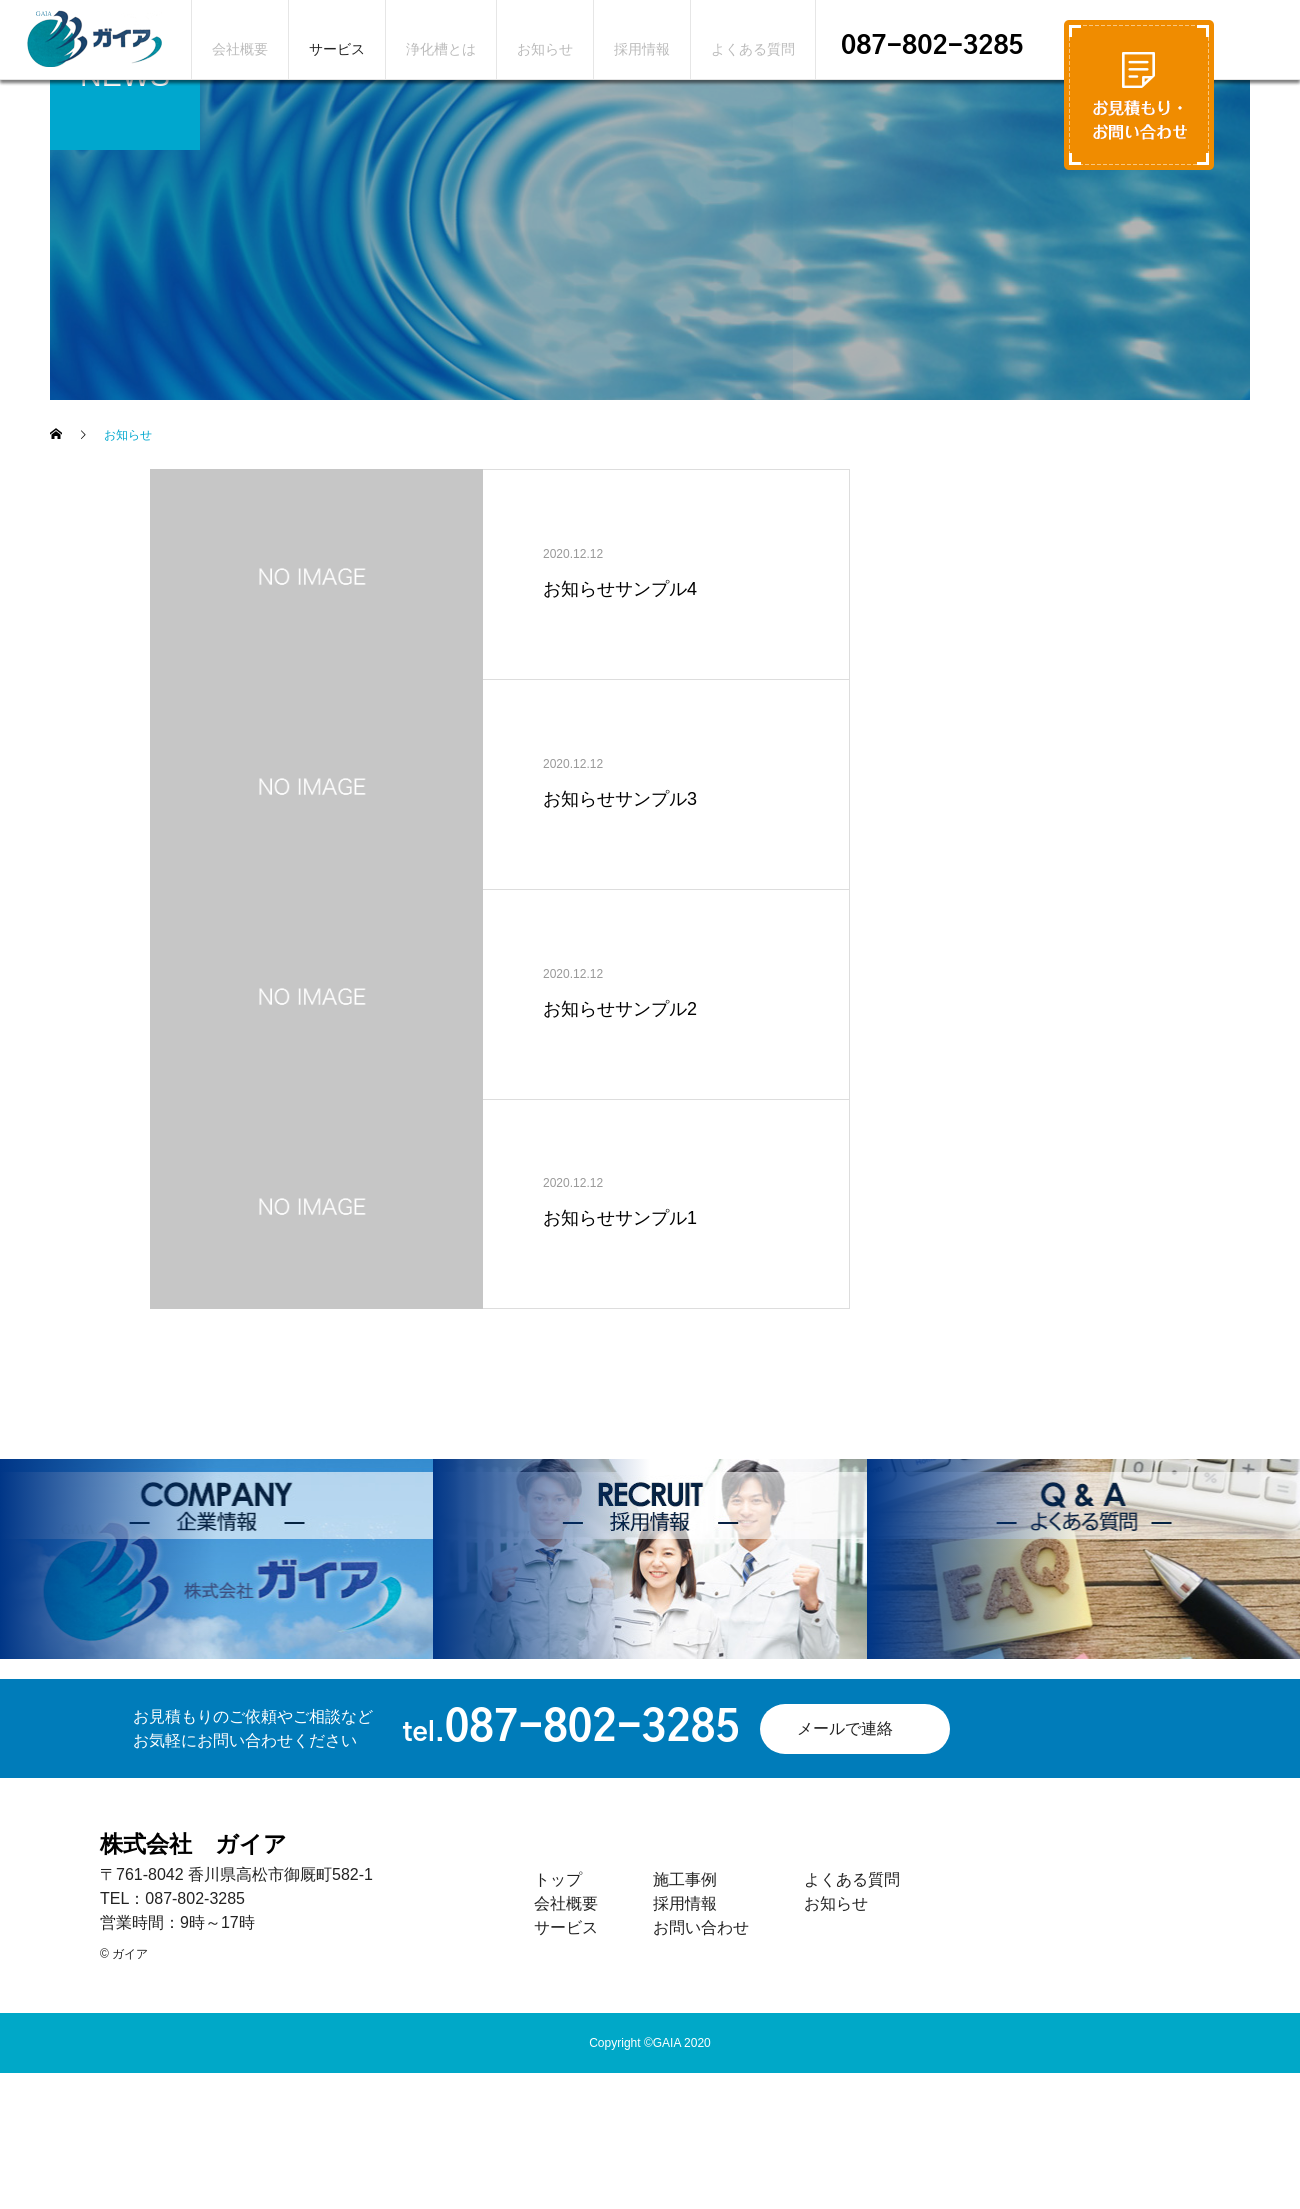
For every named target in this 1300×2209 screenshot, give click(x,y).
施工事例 (685, 1879)
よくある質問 (753, 49)
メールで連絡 (845, 1728)
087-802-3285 (932, 46)
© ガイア (124, 1954)
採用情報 (642, 49)
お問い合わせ (701, 1927)
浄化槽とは (441, 49)
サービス (337, 49)
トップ (558, 1879)
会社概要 (240, 49)
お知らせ (545, 49)
